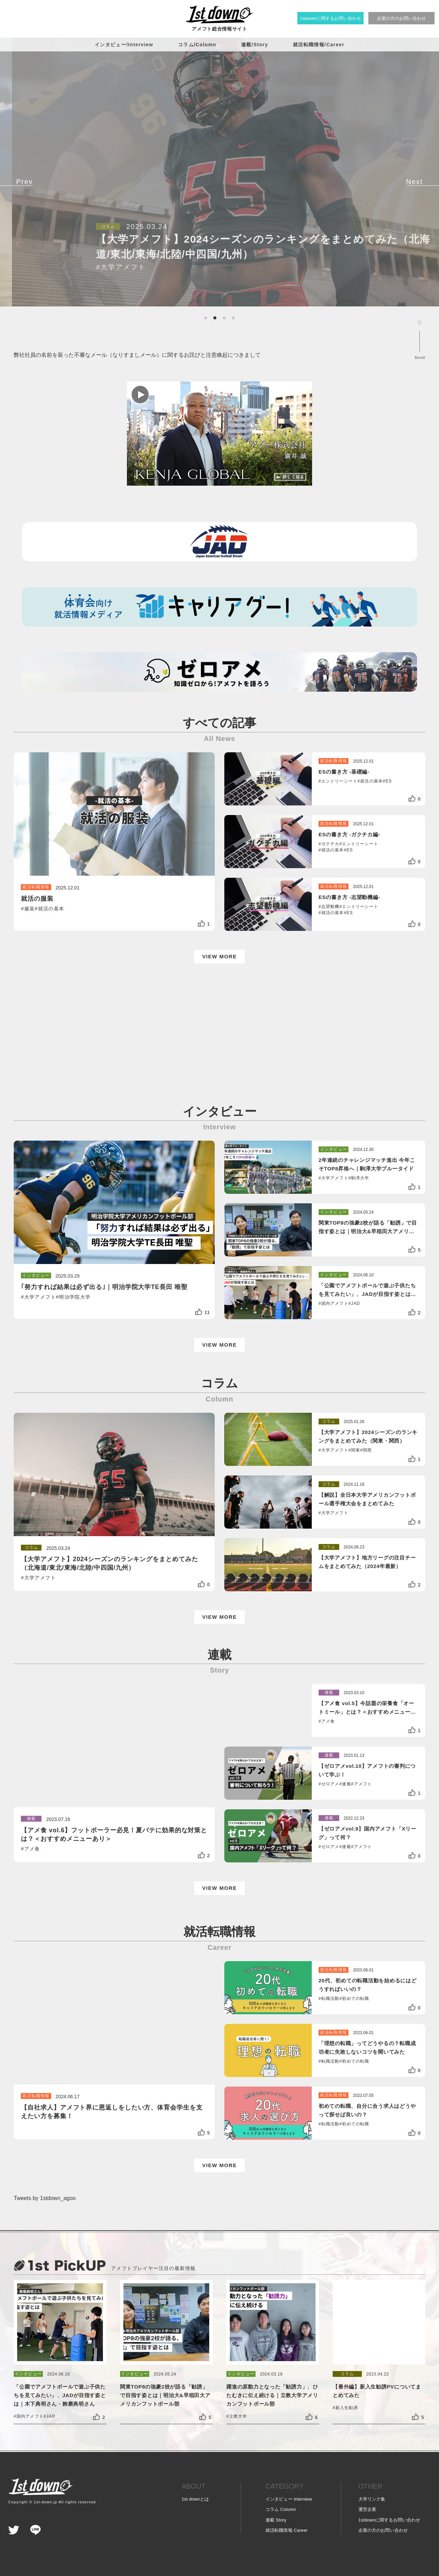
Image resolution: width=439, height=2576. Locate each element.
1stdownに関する (389, 2520)
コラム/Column (197, 44)
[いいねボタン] (201, 924)
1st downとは (195, 2499)
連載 (275, 2520)
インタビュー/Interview (124, 44)
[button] (205, 317)
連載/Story (254, 44)
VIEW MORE (219, 956)
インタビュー (288, 2499)
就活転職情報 (286, 2530)
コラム (280, 2509)
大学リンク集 (371, 2499)
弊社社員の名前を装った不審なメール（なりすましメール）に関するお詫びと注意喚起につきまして (137, 355)
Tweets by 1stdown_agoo (45, 2198)
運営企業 (367, 2509)
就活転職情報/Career (318, 44)
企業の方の (383, 2530)
